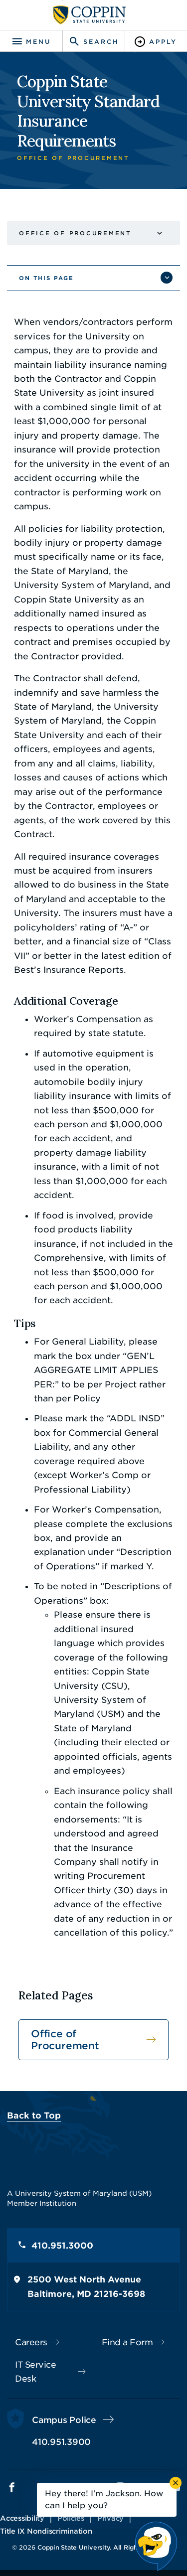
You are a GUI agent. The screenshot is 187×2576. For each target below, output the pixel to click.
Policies (70, 2518)
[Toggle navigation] (31, 41)
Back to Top (34, 2116)
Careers (31, 2342)
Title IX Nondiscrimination (46, 2531)
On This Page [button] (46, 278)
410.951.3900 (61, 2442)
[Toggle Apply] (156, 41)
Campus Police (64, 2420)
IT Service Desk (35, 2372)
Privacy (110, 2518)
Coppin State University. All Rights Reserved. (106, 2547)
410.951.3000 (62, 2246)
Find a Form (127, 2342)
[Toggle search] (93, 41)
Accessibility (22, 2518)
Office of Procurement (75, 233)
